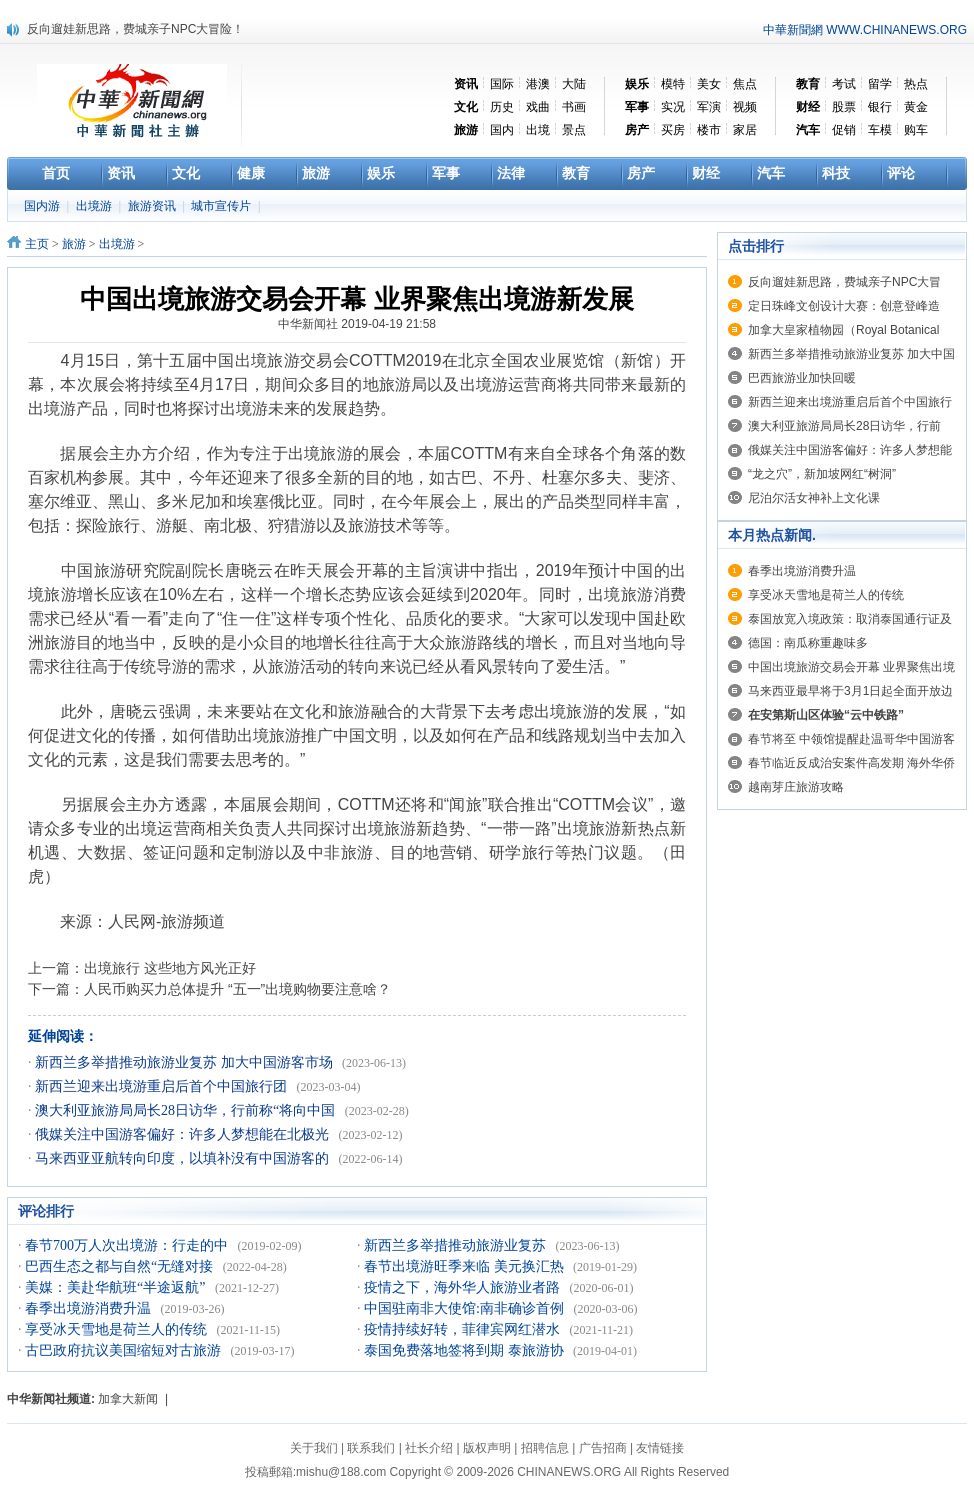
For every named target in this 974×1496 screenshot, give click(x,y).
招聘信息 (545, 1448)
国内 (502, 130)
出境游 (95, 206)
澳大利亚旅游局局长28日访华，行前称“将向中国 (187, 1110)
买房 (673, 130)
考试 (844, 84)
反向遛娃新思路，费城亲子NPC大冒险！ (135, 29)
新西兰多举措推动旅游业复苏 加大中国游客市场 (185, 1062)
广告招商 (603, 1448)
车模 (880, 130)
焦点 (745, 84)
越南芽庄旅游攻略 (796, 787)
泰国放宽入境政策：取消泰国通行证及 (850, 619)
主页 (37, 244)
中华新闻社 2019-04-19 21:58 (357, 324)
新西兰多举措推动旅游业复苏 (457, 1245)
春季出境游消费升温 (90, 1308)
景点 (574, 130)
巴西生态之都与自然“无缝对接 (121, 1266)
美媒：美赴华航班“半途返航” (117, 1287)
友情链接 (660, 1448)
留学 (880, 84)
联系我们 (371, 1448)
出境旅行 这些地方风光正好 (170, 968)
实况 (673, 107)
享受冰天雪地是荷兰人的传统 (118, 1329)
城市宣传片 (222, 206)
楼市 (709, 130)
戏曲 (538, 107)
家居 (745, 130)
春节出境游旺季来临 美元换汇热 (465, 1266)
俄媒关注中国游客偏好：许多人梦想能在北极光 (184, 1134)
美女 (709, 84)
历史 (502, 107)
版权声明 (487, 1448)
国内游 (43, 206)
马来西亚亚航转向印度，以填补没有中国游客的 (184, 1158)
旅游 (74, 244)
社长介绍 (429, 1448)
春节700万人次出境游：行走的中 (128, 1245)
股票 (844, 107)
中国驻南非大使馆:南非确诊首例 (465, 1308)
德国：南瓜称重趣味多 (808, 643)
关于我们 (314, 1448)
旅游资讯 (153, 206)
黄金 (916, 107)
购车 (916, 130)
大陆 (574, 84)
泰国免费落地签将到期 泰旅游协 (465, 1350)
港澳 (538, 84)
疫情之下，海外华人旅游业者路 (464, 1287)
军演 (709, 107)
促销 (844, 130)
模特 (673, 84)
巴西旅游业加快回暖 (802, 378)
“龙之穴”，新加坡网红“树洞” (822, 474)
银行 (880, 107)
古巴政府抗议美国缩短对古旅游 (125, 1350)
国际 (502, 84)
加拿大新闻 (128, 1399)
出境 (538, 130)
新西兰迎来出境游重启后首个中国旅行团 (163, 1086)
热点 (916, 84)
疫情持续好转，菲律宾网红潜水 (464, 1329)
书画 (574, 107)
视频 (745, 107)
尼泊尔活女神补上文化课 (814, 498)
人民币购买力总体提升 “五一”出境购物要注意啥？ (237, 989)
